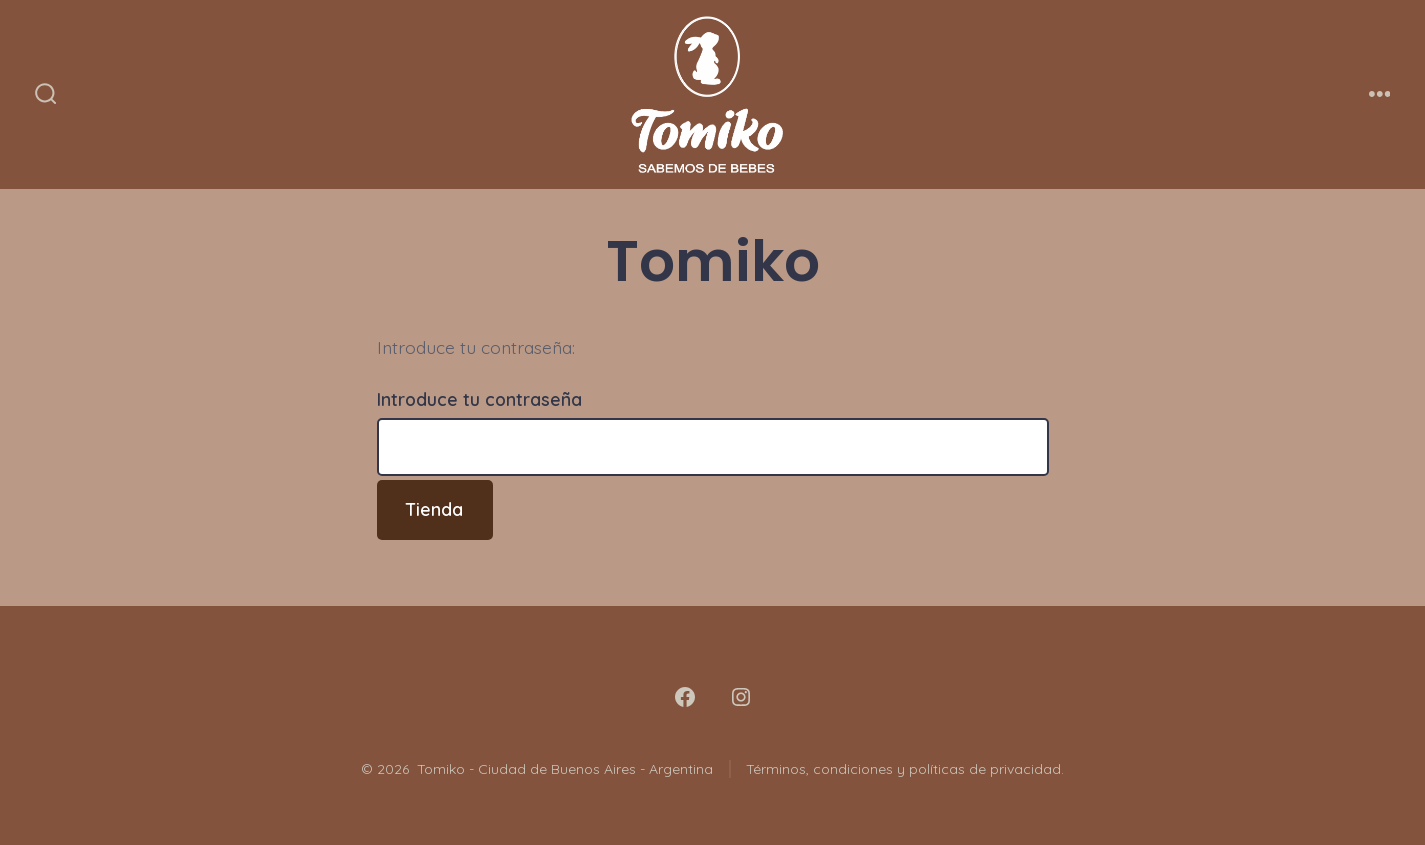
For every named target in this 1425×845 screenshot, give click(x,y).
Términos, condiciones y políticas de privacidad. (905, 769)
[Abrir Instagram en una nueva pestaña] (741, 697)
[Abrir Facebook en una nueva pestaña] (685, 697)
